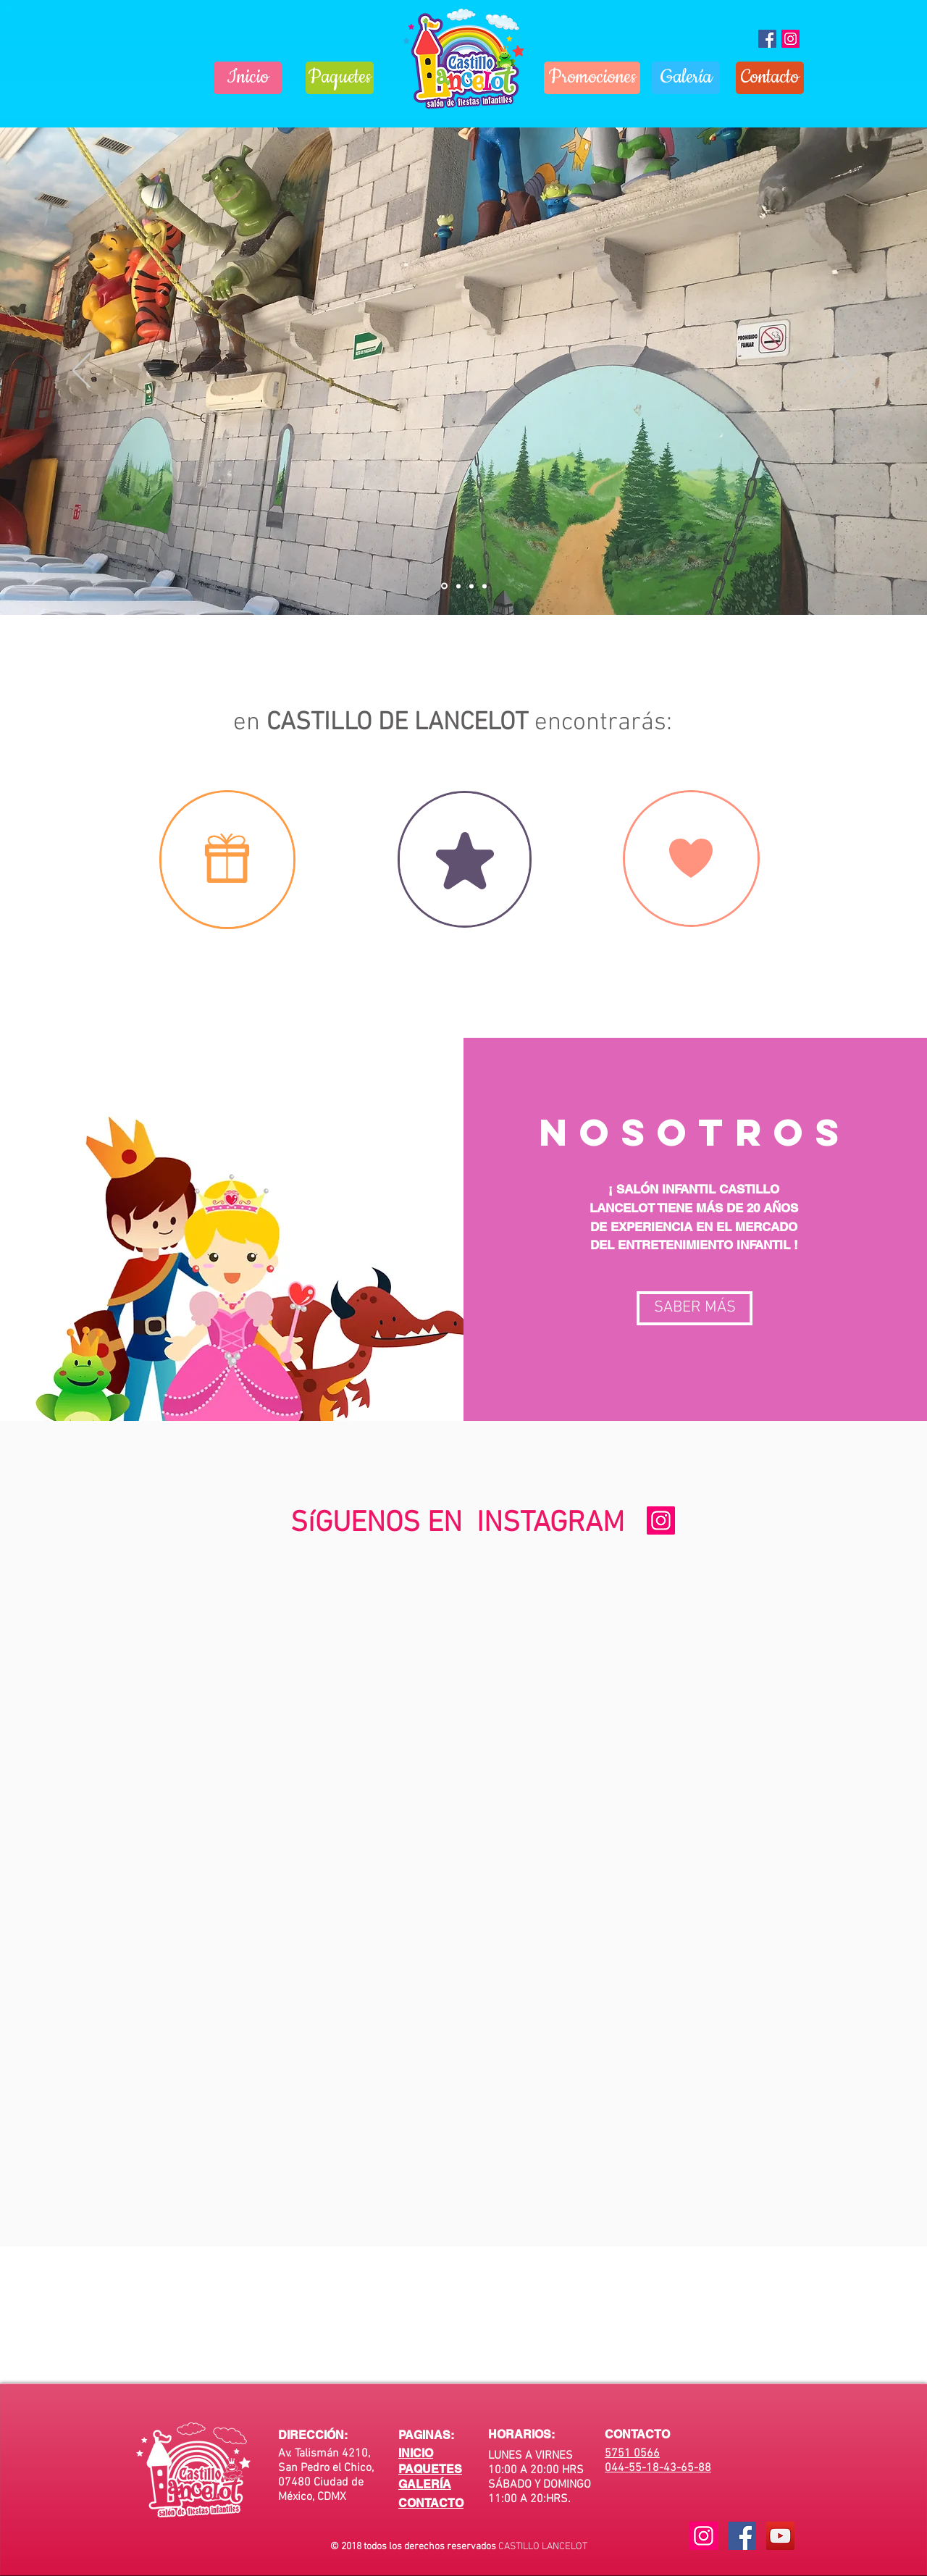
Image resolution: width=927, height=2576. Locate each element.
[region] (227, 859)
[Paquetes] (340, 78)
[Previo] (81, 371)
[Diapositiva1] (444, 586)
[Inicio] (248, 78)
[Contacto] (770, 78)
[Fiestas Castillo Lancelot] (767, 39)
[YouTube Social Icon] (780, 2536)
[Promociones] (592, 78)
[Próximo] (845, 371)
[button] (694, 1308)
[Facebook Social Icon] (742, 2536)
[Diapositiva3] (471, 586)
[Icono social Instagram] (790, 39)
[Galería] (686, 78)
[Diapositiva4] (484, 586)
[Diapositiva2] (458, 586)
